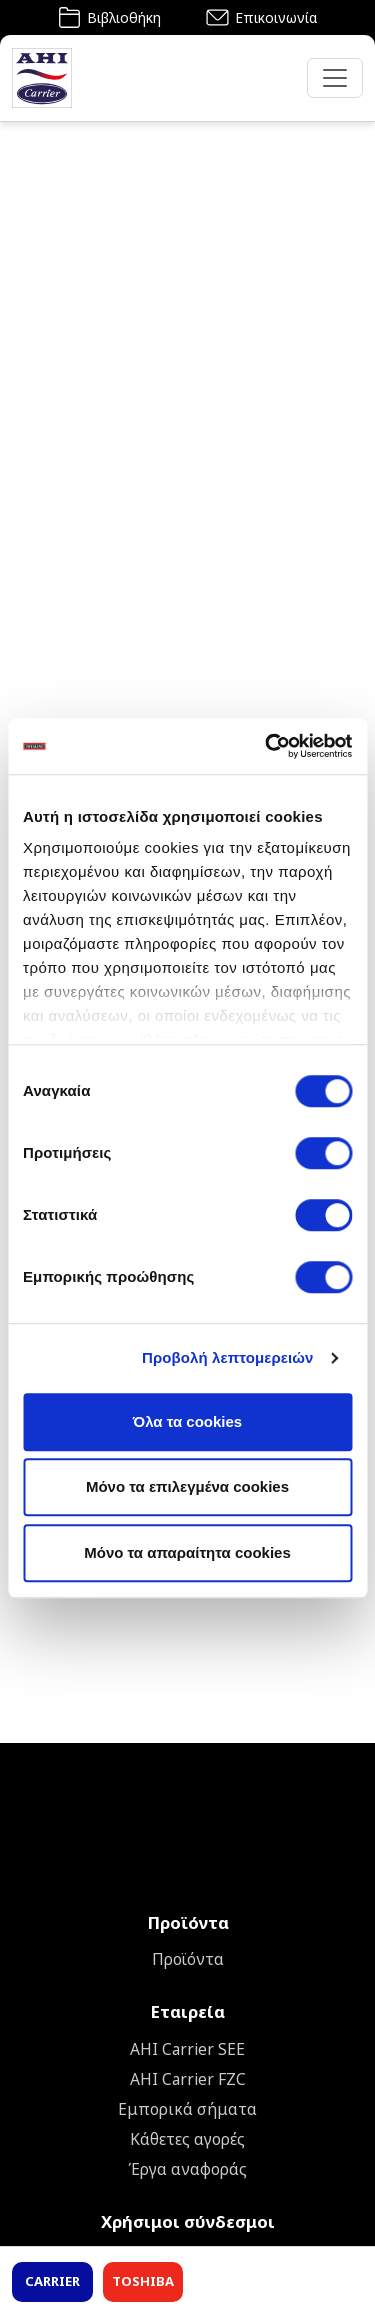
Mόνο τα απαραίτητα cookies (187, 1552)
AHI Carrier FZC (188, 2079)
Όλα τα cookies (187, 1421)
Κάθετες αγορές (187, 2139)
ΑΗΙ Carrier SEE (187, 2049)
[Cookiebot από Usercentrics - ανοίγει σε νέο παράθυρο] (267, 746)
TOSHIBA (143, 2281)
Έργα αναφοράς (187, 2169)
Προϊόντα (188, 1959)
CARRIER (52, 2281)
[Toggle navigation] (335, 78)
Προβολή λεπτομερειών (228, 1357)
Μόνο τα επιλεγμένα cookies (187, 1486)
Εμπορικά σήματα (187, 2109)
